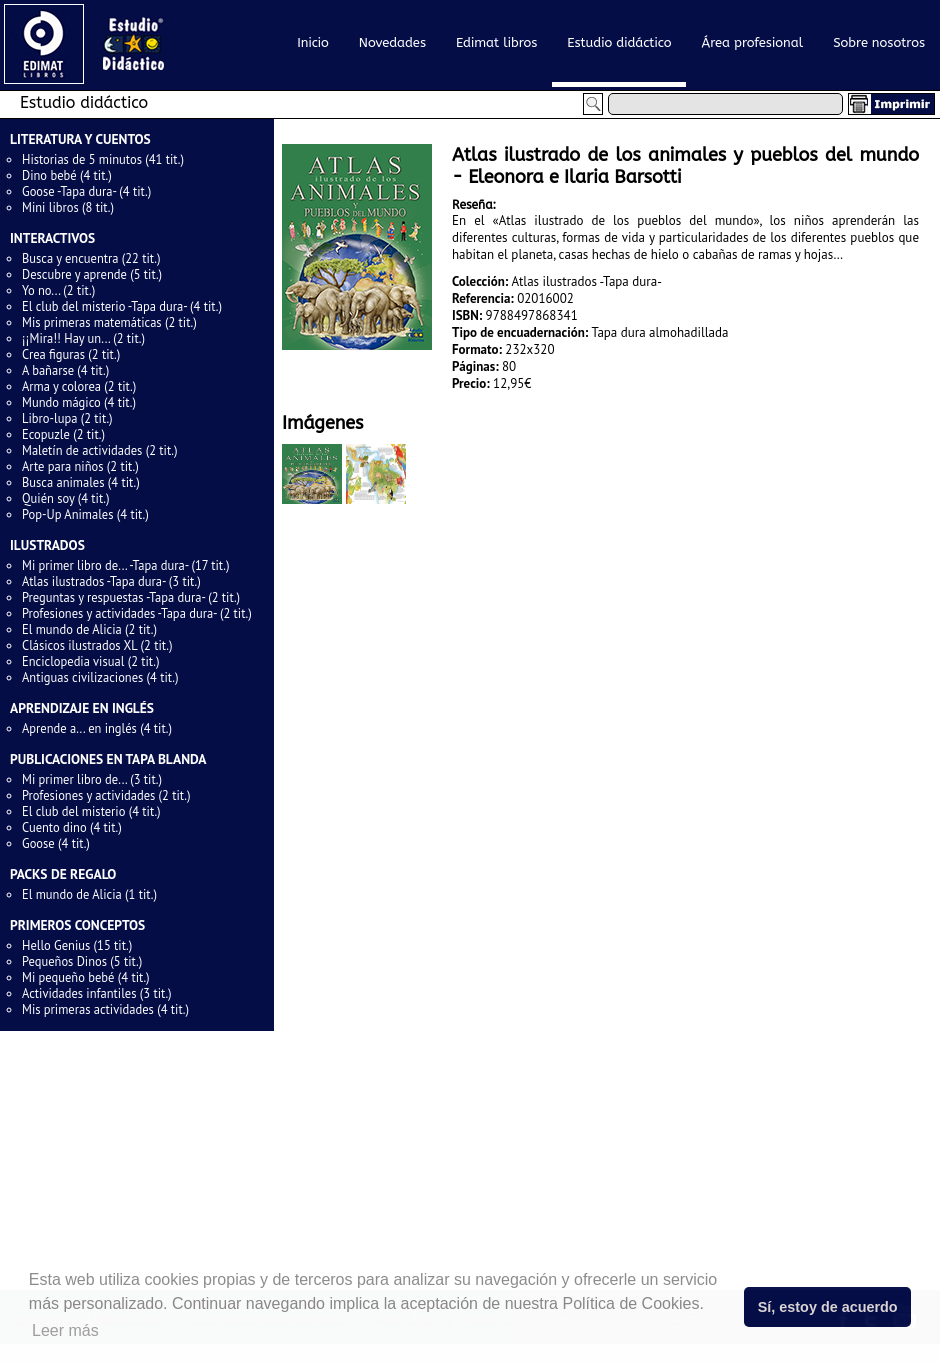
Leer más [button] (65, 1330)
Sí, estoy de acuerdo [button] (828, 1307)
